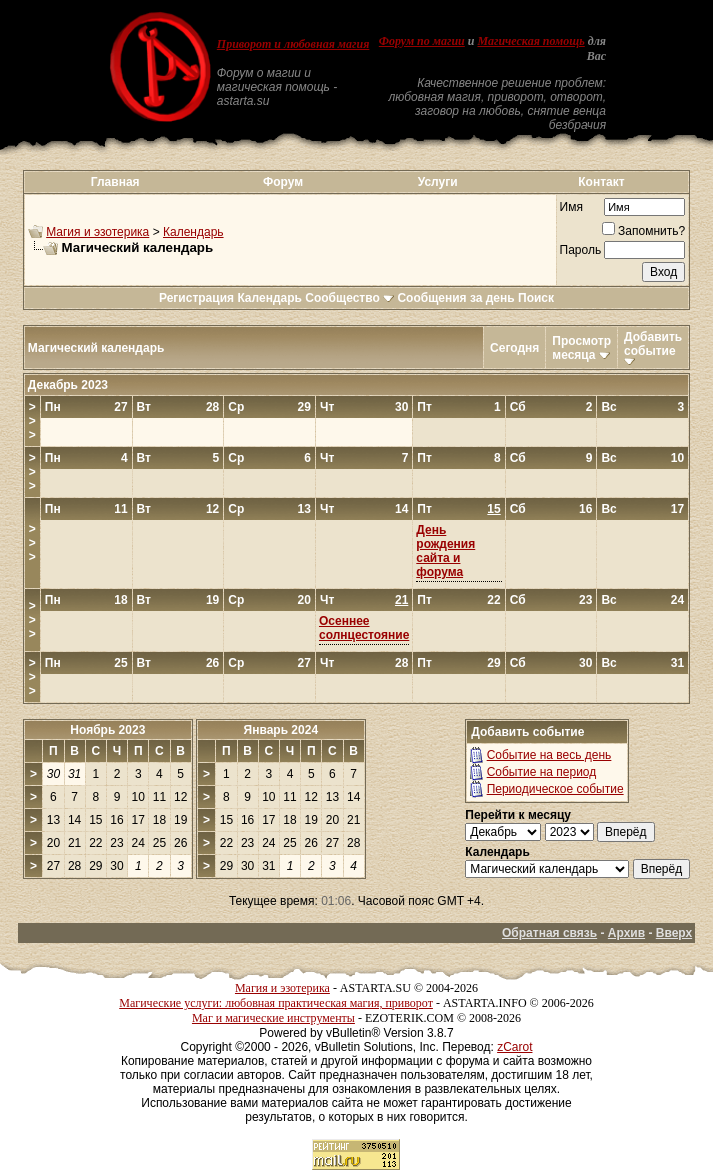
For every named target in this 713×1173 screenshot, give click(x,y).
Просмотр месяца (581, 348)
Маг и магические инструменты (273, 1018)
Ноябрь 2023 (107, 730)
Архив (626, 933)
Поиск (536, 298)
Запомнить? (643, 231)
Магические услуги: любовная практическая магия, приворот (276, 1003)
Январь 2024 (281, 730)
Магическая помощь (530, 41)
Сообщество (349, 298)
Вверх (674, 933)
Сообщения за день (455, 298)
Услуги (438, 182)
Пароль (581, 250)
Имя (571, 207)
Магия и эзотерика (97, 232)
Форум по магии (422, 41)
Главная (115, 182)
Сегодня (514, 348)
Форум (283, 182)
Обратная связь (549, 933)
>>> (32, 421)
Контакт (601, 182)
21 (401, 600)
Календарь (193, 232)
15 (493, 509)
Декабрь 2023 (68, 385)
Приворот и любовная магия (293, 44)
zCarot (514, 1047)
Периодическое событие (555, 789)
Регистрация (196, 298)
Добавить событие (653, 344)
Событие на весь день (549, 755)
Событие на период (542, 772)
